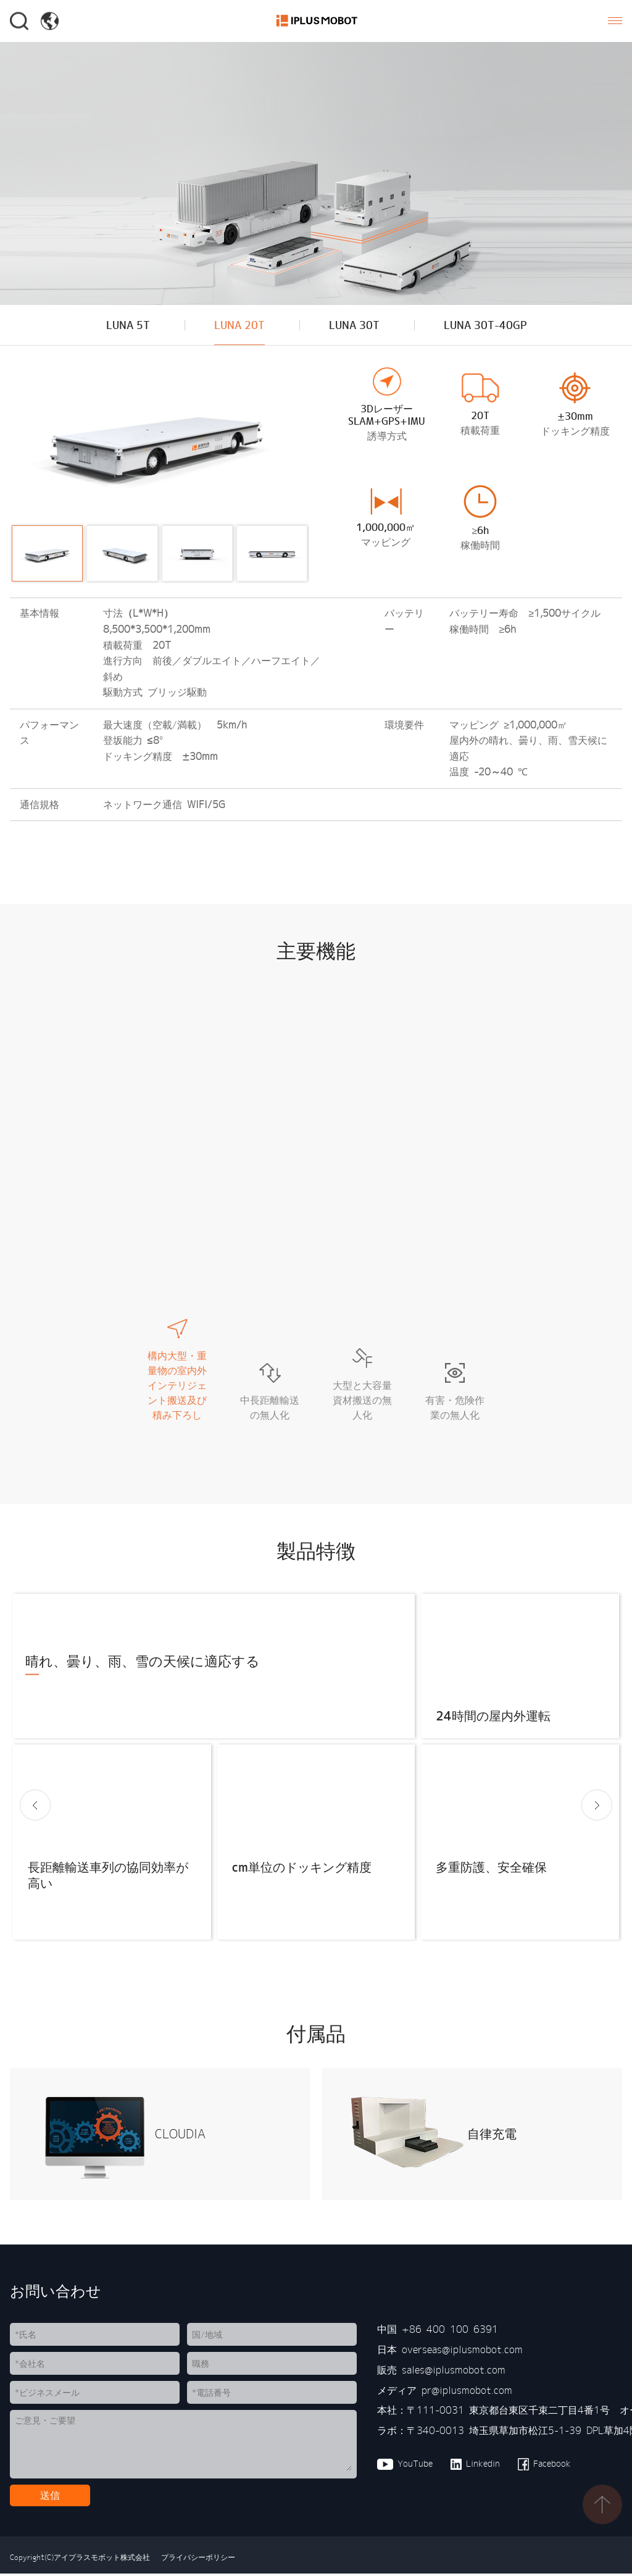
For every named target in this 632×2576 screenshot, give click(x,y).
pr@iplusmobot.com (467, 2392)
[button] (35, 1808)
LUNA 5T (123, 326)
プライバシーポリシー (196, 2559)
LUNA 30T (354, 326)
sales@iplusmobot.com (453, 2372)
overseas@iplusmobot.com (462, 2352)
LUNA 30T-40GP (488, 326)
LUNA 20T (237, 326)
